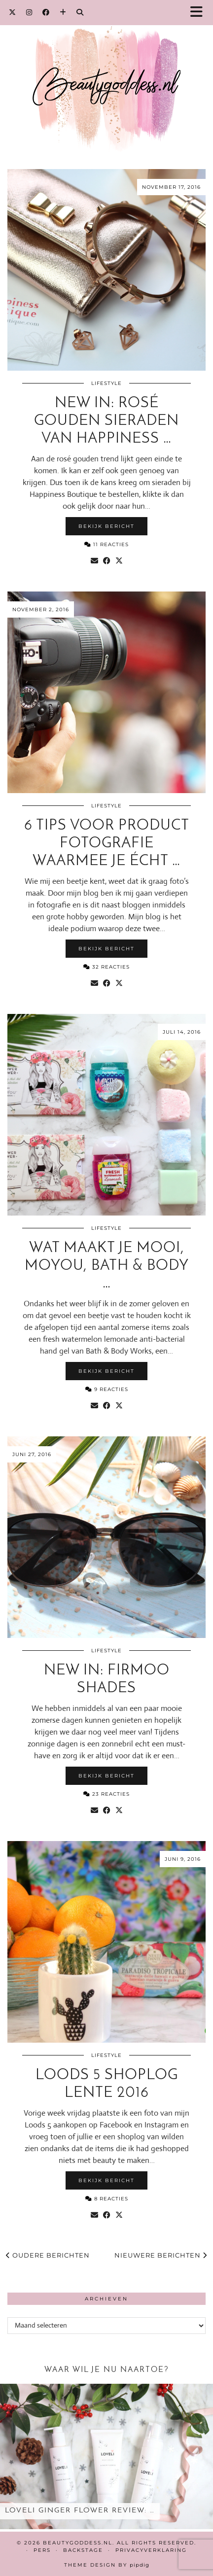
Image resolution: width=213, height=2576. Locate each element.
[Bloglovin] (63, 12)
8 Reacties (106, 2198)
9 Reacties (106, 1389)
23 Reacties (106, 1794)
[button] (200, 12)
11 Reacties (106, 544)
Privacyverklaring (151, 2550)
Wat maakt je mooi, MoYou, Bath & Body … (107, 1266)
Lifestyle (106, 383)
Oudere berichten (48, 2255)
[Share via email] (94, 561)
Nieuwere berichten (160, 2255)
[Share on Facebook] (107, 561)
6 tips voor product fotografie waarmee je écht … (106, 843)
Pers (42, 2550)
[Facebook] (46, 12)
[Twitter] (12, 12)
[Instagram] (29, 12)
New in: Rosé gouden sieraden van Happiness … (106, 421)
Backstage (83, 2550)
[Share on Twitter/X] (119, 561)
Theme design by (106, 2565)
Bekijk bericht (106, 526)
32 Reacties (106, 967)
